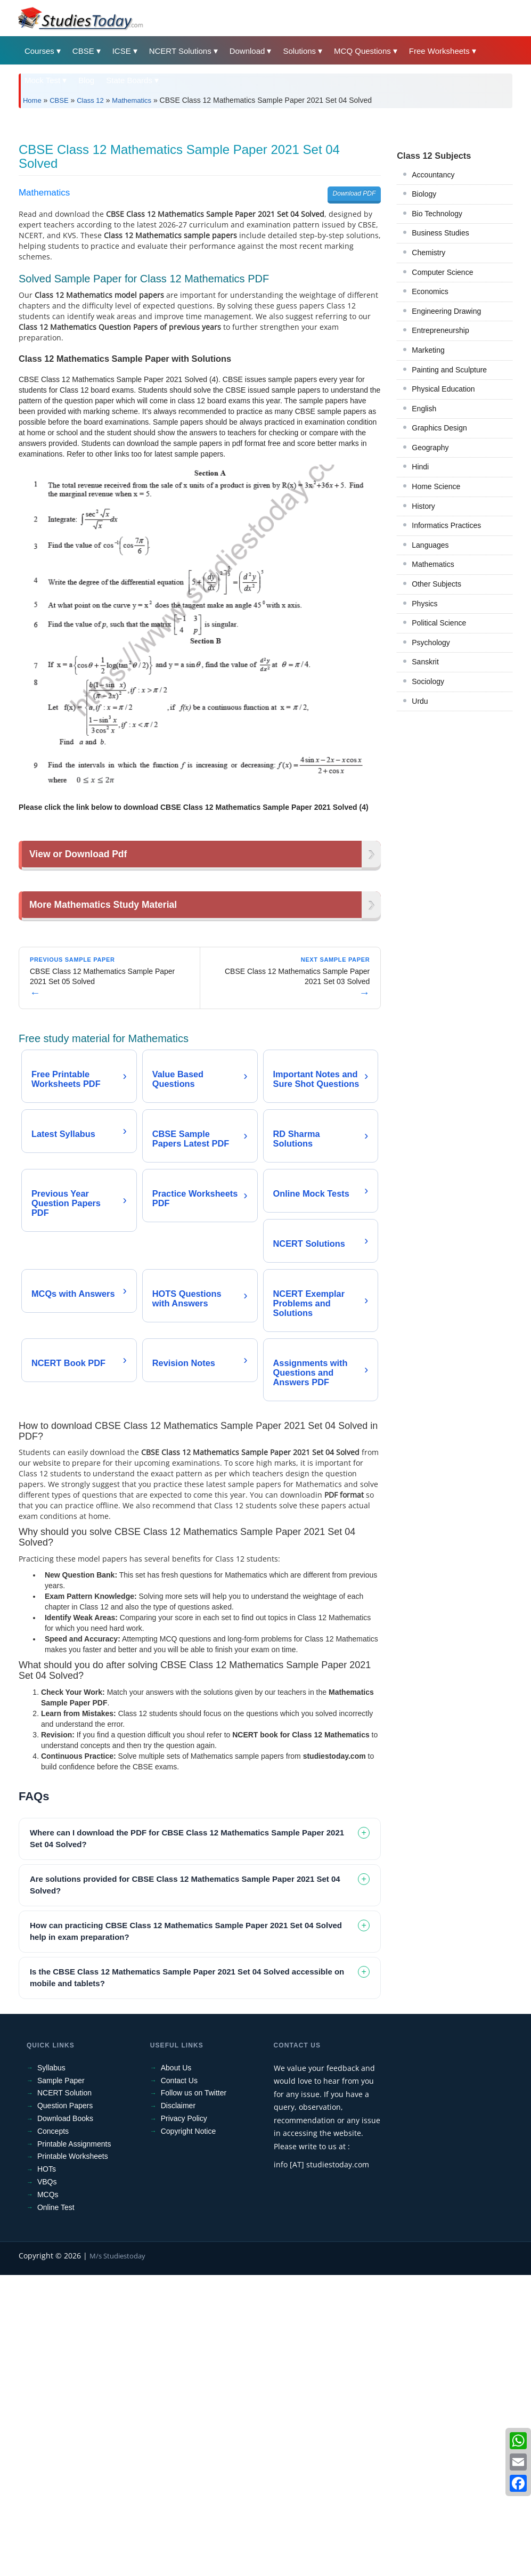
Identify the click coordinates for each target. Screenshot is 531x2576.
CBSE (83, 50)
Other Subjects (436, 733)
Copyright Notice (188, 2432)
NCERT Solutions (180, 50)
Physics (424, 753)
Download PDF (354, 342)
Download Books (65, 2419)
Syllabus (51, 2368)
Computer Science (442, 421)
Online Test (56, 2508)
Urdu (420, 850)
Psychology (431, 791)
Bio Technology (437, 363)
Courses (39, 50)
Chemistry (428, 401)
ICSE (121, 50)
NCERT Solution (64, 2394)
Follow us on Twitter (193, 2394)
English (424, 558)
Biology (424, 343)
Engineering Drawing (446, 460)
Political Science (439, 772)
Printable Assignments (74, 2445)
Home (32, 100)
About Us (176, 2368)
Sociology (428, 830)
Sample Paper (61, 2381)
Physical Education (443, 538)
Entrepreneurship (440, 479)
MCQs (48, 2495)
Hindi (420, 616)
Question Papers (65, 2406)
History (423, 655)
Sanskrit (425, 811)
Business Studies (440, 382)
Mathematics (131, 100)
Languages (430, 694)
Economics (430, 440)
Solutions (299, 50)
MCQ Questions (362, 50)
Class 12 (90, 100)
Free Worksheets (439, 50)
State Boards (129, 80)
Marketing (428, 499)
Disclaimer (178, 2406)
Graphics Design (439, 577)
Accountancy (433, 324)
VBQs (47, 2483)
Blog (86, 80)
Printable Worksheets (72, 2457)
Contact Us (179, 2381)
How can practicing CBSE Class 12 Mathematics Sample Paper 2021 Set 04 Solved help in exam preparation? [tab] (186, 2232)
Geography (430, 596)
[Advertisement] (265, 196)
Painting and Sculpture (449, 519)
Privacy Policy (184, 2419)
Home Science (436, 635)
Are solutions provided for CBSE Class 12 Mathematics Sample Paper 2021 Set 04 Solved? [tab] (185, 2186)
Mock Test (42, 80)
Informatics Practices (446, 674)
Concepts (53, 2432)
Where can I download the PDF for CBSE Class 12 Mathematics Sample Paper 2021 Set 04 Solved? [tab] (187, 2139)
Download (247, 50)
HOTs (46, 2470)
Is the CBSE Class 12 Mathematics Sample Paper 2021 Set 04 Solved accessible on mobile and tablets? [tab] (187, 2278)
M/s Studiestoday (117, 2557)
